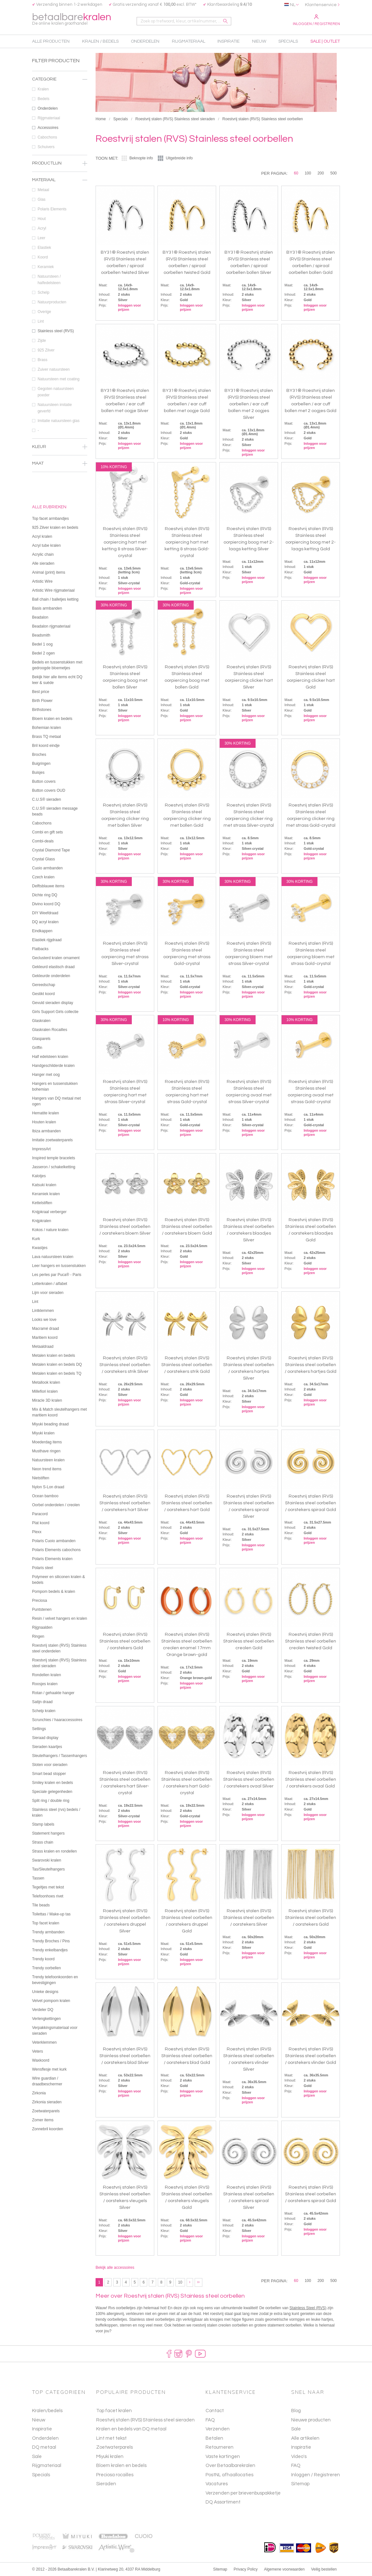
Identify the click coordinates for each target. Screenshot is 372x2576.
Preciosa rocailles (114, 2474)
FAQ (295, 2465)
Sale (37, 2456)
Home (101, 119)
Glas (62, 199)
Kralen (62, 89)
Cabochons (62, 137)
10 (180, 2282)
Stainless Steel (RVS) (308, 2308)
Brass (62, 360)
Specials (120, 119)
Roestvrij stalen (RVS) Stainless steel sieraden (175, 119)
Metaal (62, 190)
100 (308, 173)
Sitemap (300, 2483)
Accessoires (62, 127)
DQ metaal (44, 2447)
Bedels (62, 99)
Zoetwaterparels (114, 2447)
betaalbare (71, 19)
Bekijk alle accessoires (115, 2267)
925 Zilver (62, 350)
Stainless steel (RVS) (62, 331)
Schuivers (62, 147)
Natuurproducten (62, 302)
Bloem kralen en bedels (121, 2465)
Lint (62, 321)
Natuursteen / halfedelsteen (62, 280)
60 (296, 173)
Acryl (62, 228)
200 (320, 173)
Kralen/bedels (47, 2410)
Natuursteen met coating (62, 379)
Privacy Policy (246, 2569)
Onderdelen (62, 108)
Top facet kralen (114, 2410)
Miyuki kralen (109, 2456)
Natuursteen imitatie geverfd (62, 408)
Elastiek (62, 247)
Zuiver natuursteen (62, 369)
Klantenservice (321, 5)
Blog (296, 2410)
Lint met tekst (111, 2438)
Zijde (62, 340)
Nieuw (38, 2420)
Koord (62, 257)
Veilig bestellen (324, 2569)
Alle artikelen (305, 2438)
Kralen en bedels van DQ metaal (131, 2429)
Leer (62, 238)
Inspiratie (42, 2429)
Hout (62, 218)
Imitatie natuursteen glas (62, 421)
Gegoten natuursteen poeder (62, 392)
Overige (62, 311)
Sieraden (106, 2483)
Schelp (62, 292)
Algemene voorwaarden (284, 2569)
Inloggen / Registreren (316, 20)
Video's (299, 2456)
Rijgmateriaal (62, 118)
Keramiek (62, 267)
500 (333, 173)
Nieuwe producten (311, 2420)
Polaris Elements (62, 209)
